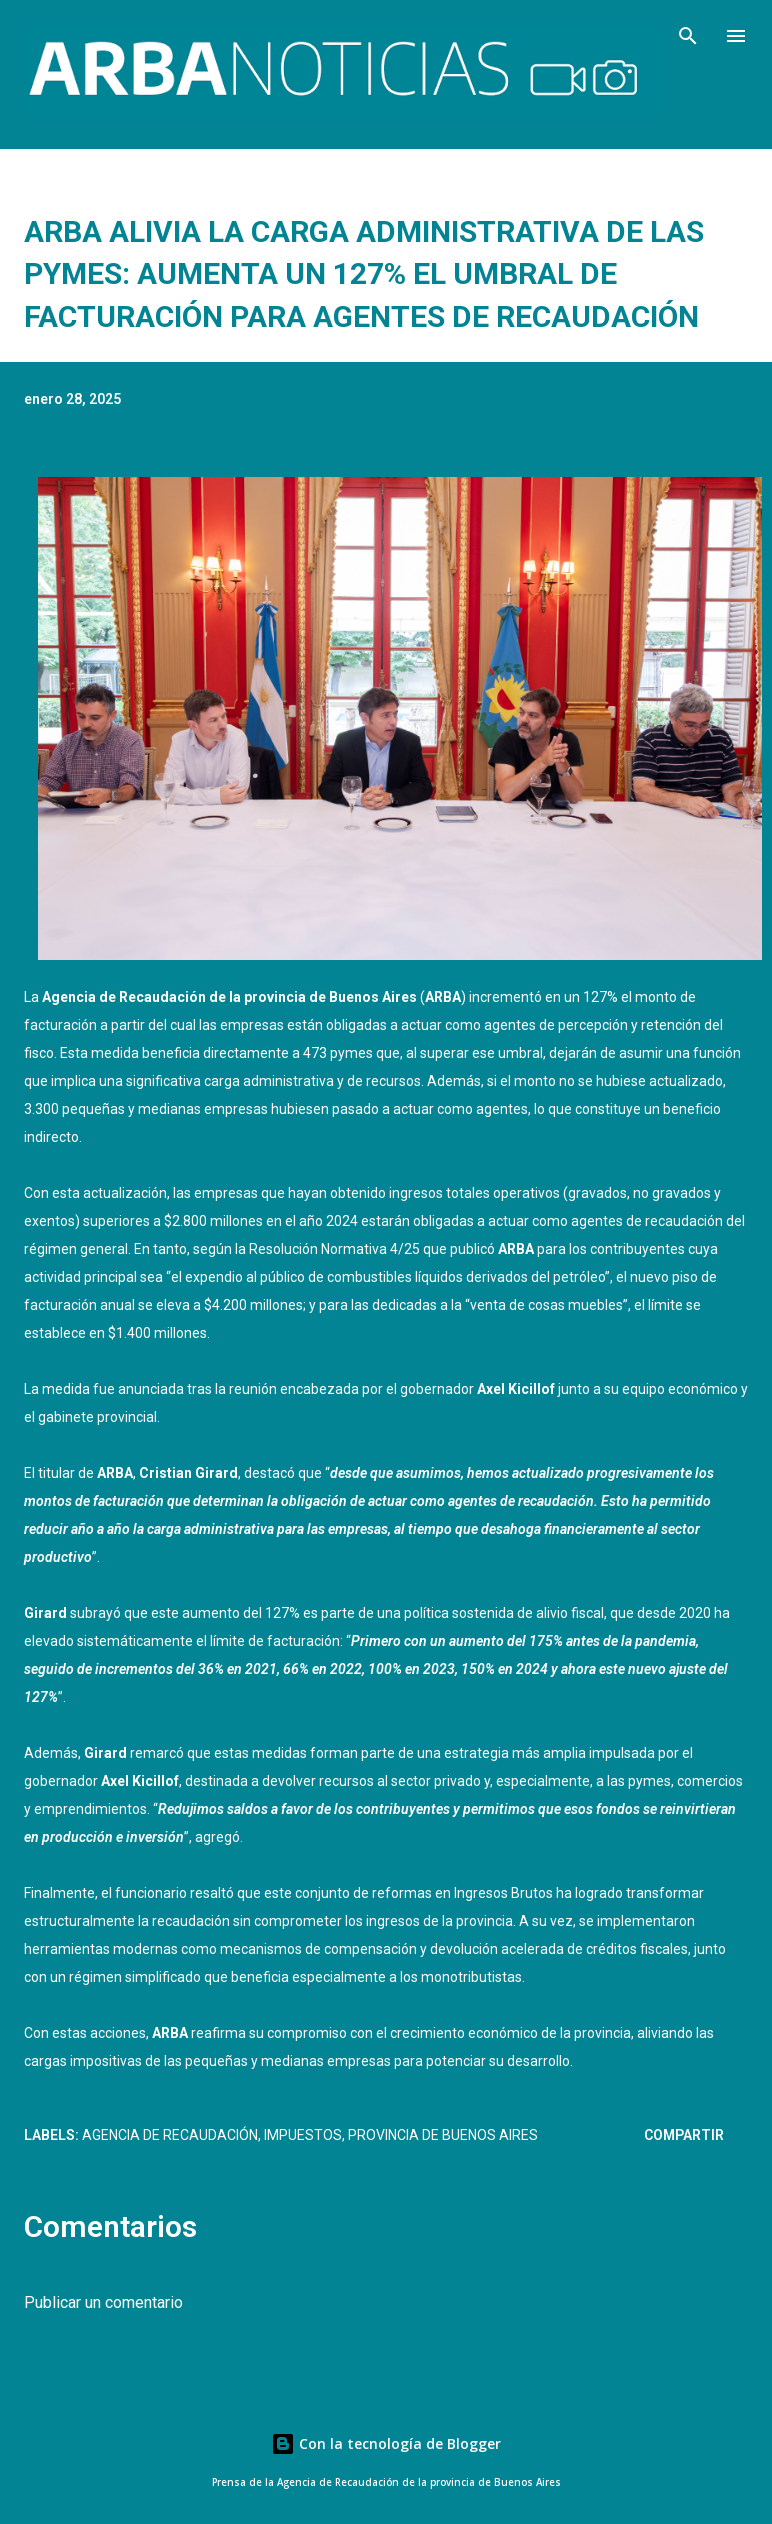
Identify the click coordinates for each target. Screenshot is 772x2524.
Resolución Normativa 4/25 (334, 1249)
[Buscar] (688, 36)
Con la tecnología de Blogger (386, 2443)
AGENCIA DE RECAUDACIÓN (170, 2135)
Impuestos (303, 2135)
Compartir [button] (684, 2135)
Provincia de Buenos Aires (443, 2135)
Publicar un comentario (103, 2302)
